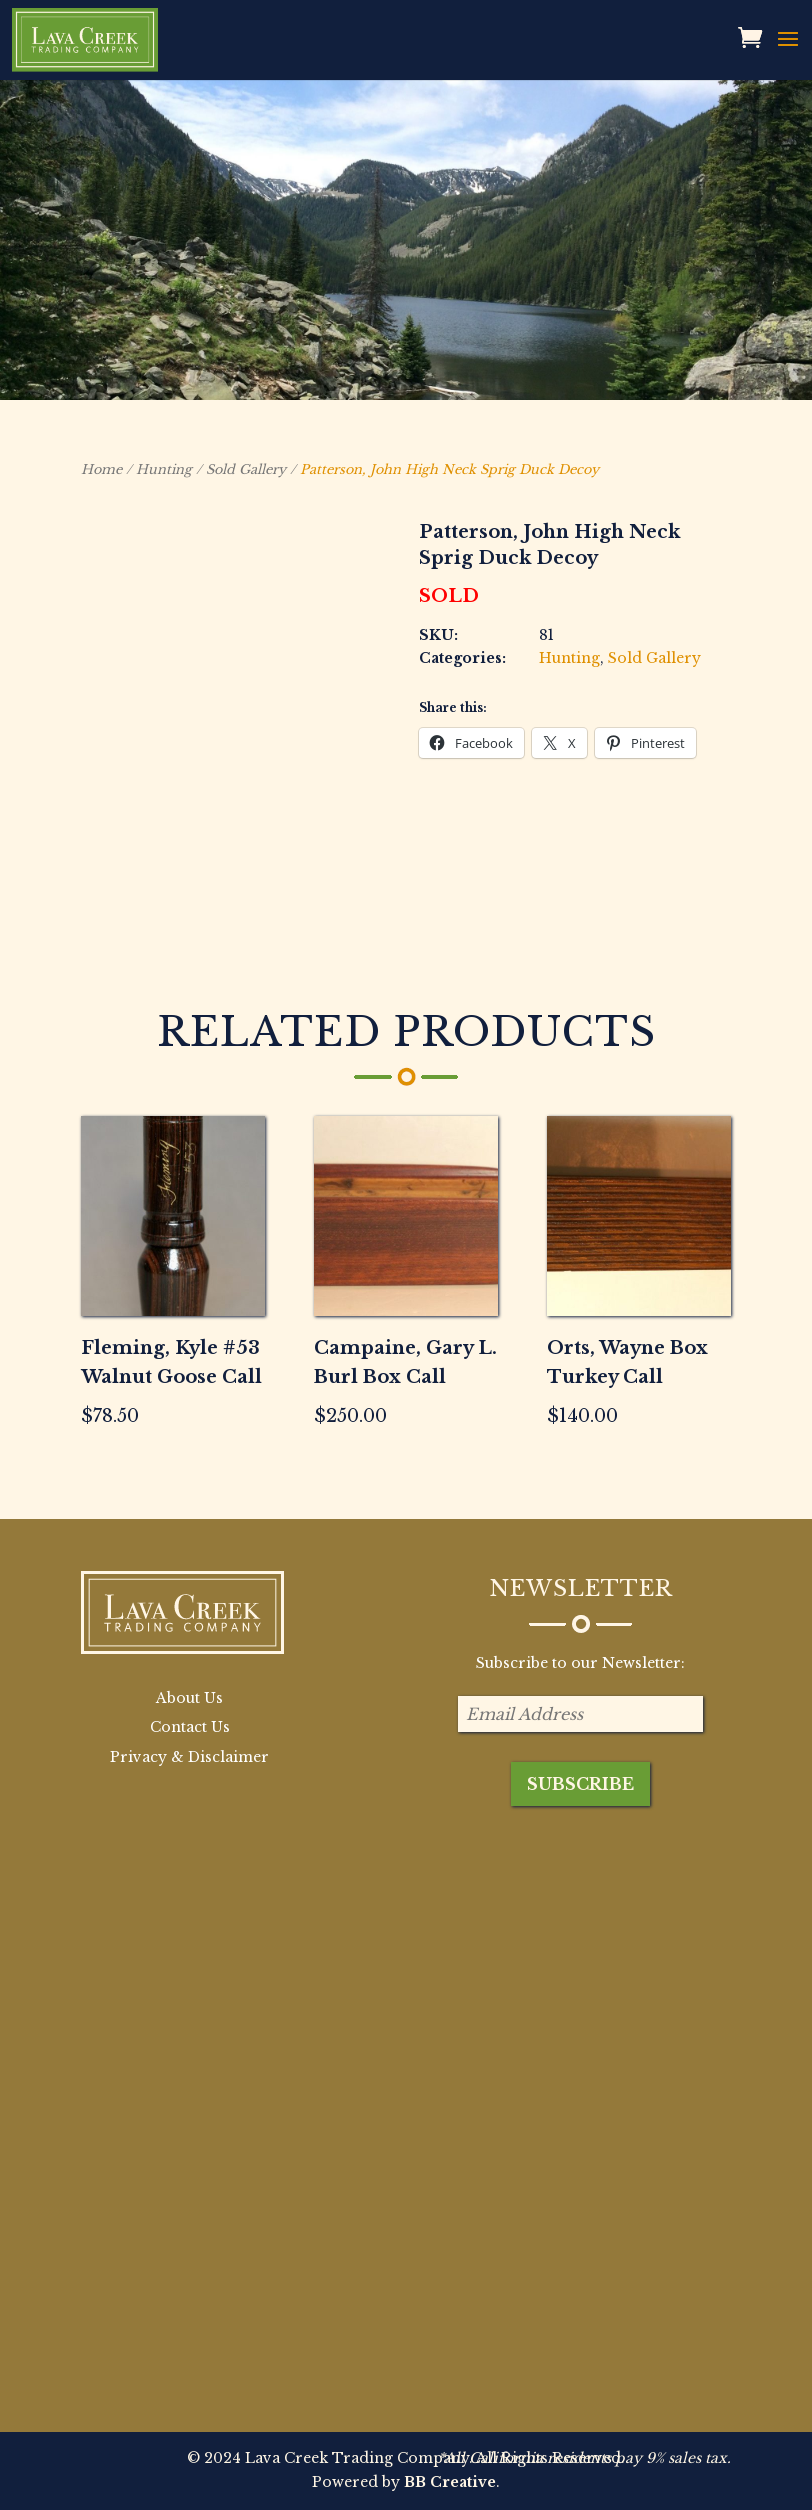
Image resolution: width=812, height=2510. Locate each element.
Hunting (164, 469)
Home (101, 469)
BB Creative (450, 2482)
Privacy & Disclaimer (189, 1757)
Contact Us (190, 1727)
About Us (189, 1698)
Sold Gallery (246, 469)
